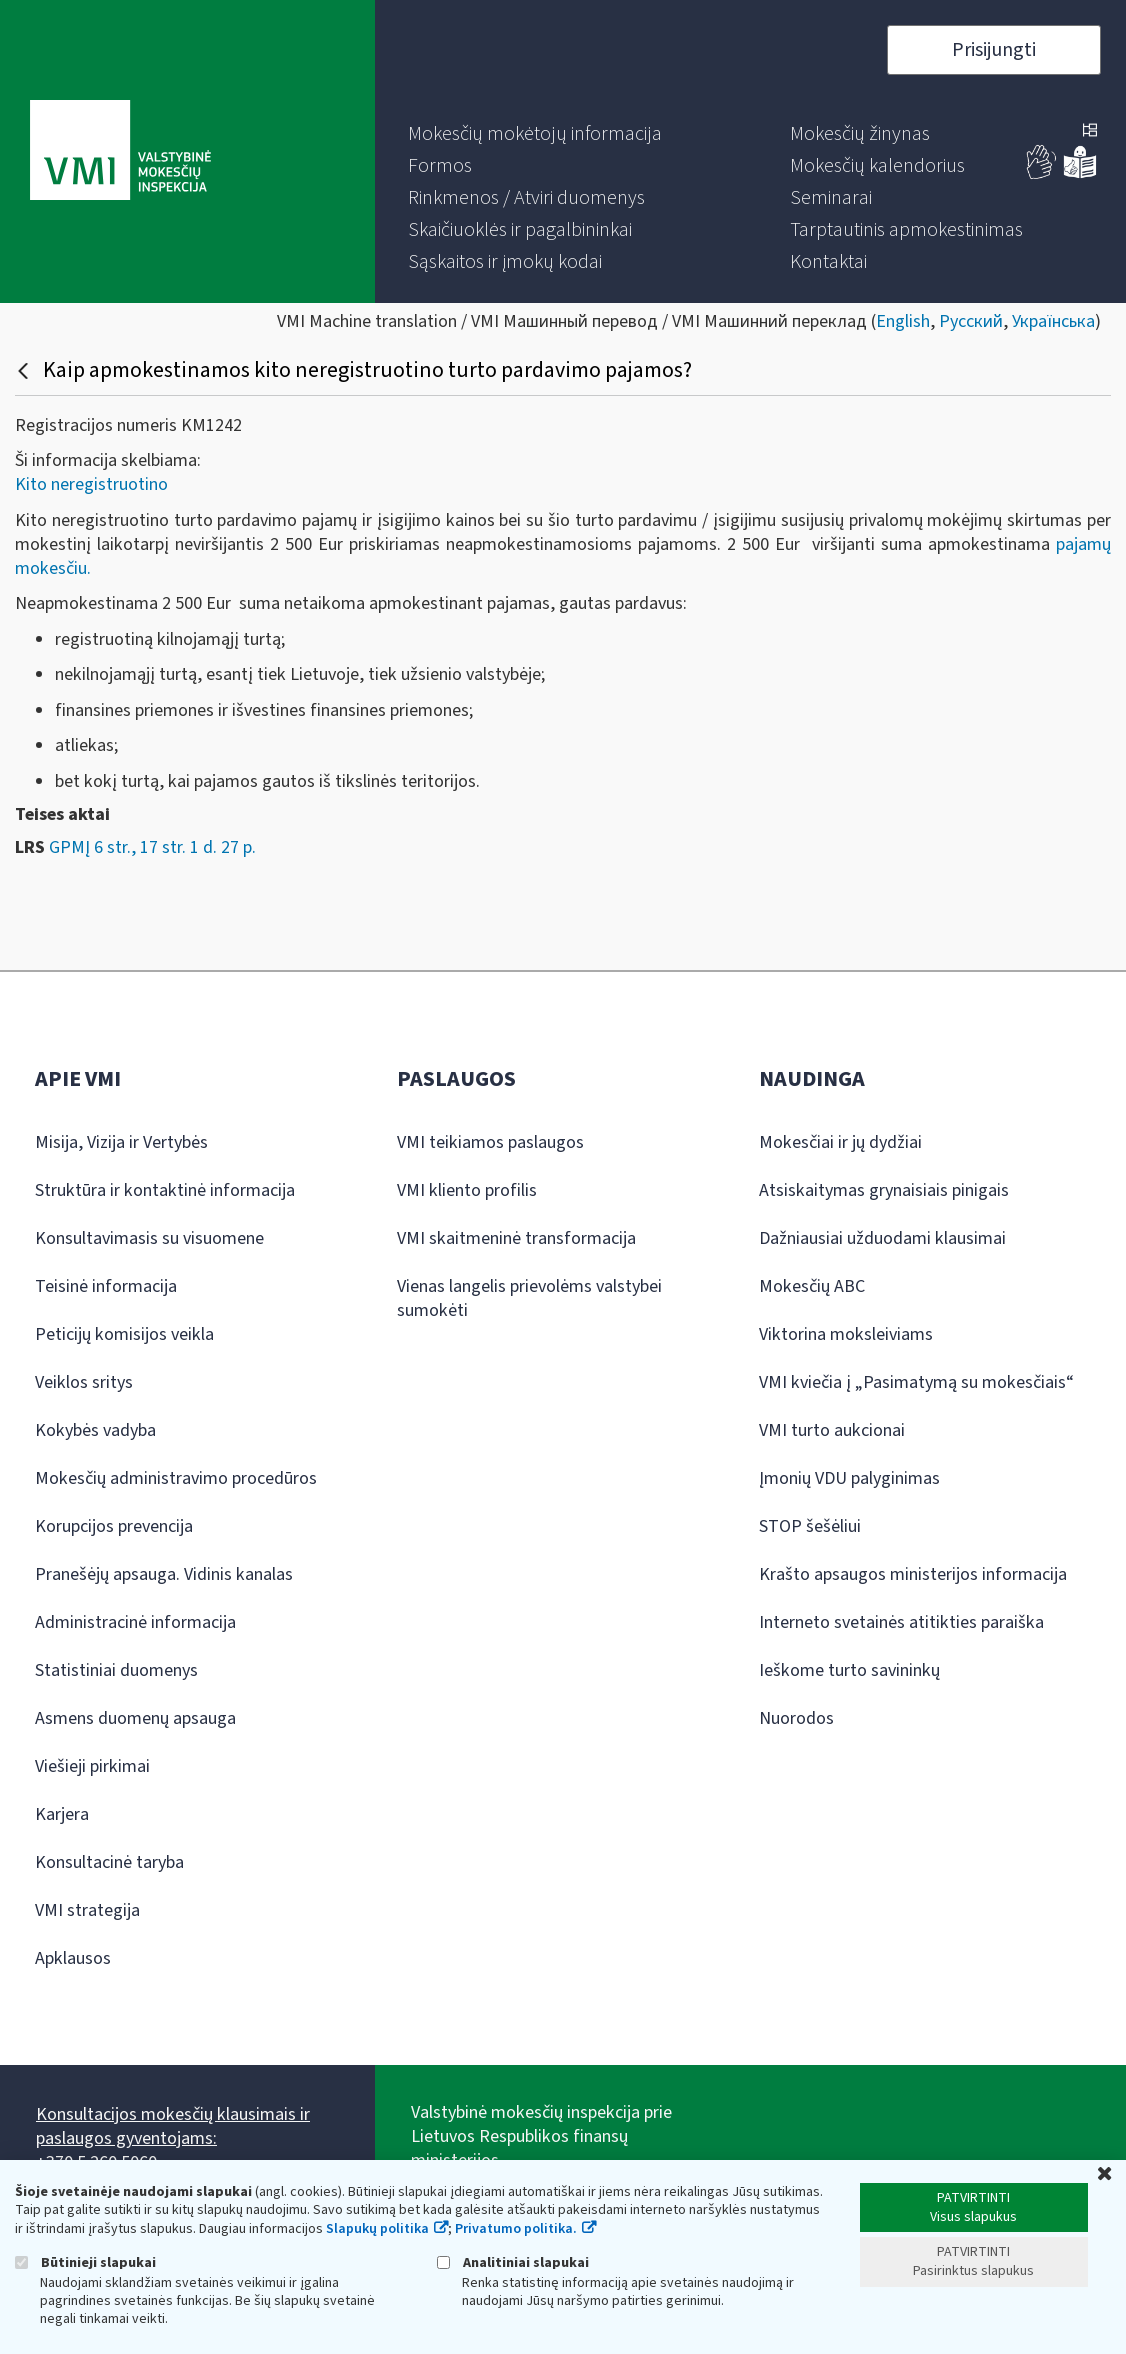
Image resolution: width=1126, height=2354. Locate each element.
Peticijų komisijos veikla (124, 1334)
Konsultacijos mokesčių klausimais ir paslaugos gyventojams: (173, 2126)
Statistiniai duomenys (116, 1670)
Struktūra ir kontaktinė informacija (165, 1190)
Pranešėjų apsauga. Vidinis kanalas (164, 1574)
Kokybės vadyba (95, 1430)
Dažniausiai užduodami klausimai (882, 1238)
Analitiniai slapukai (513, 2262)
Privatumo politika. (516, 2229)
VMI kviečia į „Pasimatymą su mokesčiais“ (916, 1382)
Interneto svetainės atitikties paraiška (901, 1622)
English (903, 321)
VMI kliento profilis (467, 1190)
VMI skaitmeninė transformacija (516, 1238)
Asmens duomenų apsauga (135, 1718)
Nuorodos (796, 1718)
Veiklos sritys (84, 1382)
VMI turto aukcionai (832, 1430)
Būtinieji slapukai (85, 2262)
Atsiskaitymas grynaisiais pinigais (884, 1190)
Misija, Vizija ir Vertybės (121, 1142)
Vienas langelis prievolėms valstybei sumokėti (529, 1298)
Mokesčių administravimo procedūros (176, 1478)
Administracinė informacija (135, 1622)
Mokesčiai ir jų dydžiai (840, 1142)
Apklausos (73, 1958)
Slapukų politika (377, 2229)
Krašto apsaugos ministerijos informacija (913, 1574)
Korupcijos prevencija (114, 1526)
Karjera (62, 1814)
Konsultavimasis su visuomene (149, 1238)
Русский (971, 321)
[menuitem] (535, 134)
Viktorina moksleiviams (846, 1334)
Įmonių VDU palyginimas (849, 1478)
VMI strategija (87, 1910)
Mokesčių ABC (812, 1286)
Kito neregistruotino (91, 484)
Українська (1053, 321)
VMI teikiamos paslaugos (490, 1142)
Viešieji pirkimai (92, 1766)
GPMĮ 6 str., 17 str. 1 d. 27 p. (152, 847)
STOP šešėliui (810, 1526)
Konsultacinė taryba (109, 1862)
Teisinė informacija (106, 1286)
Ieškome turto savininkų (849, 1670)
